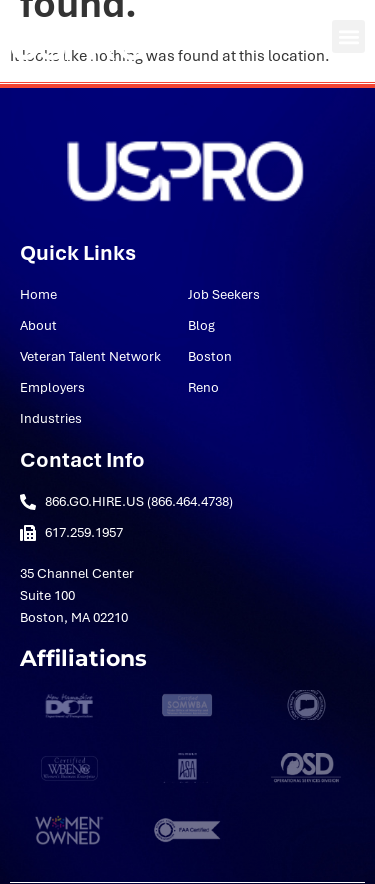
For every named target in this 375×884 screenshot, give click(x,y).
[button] (348, 36)
